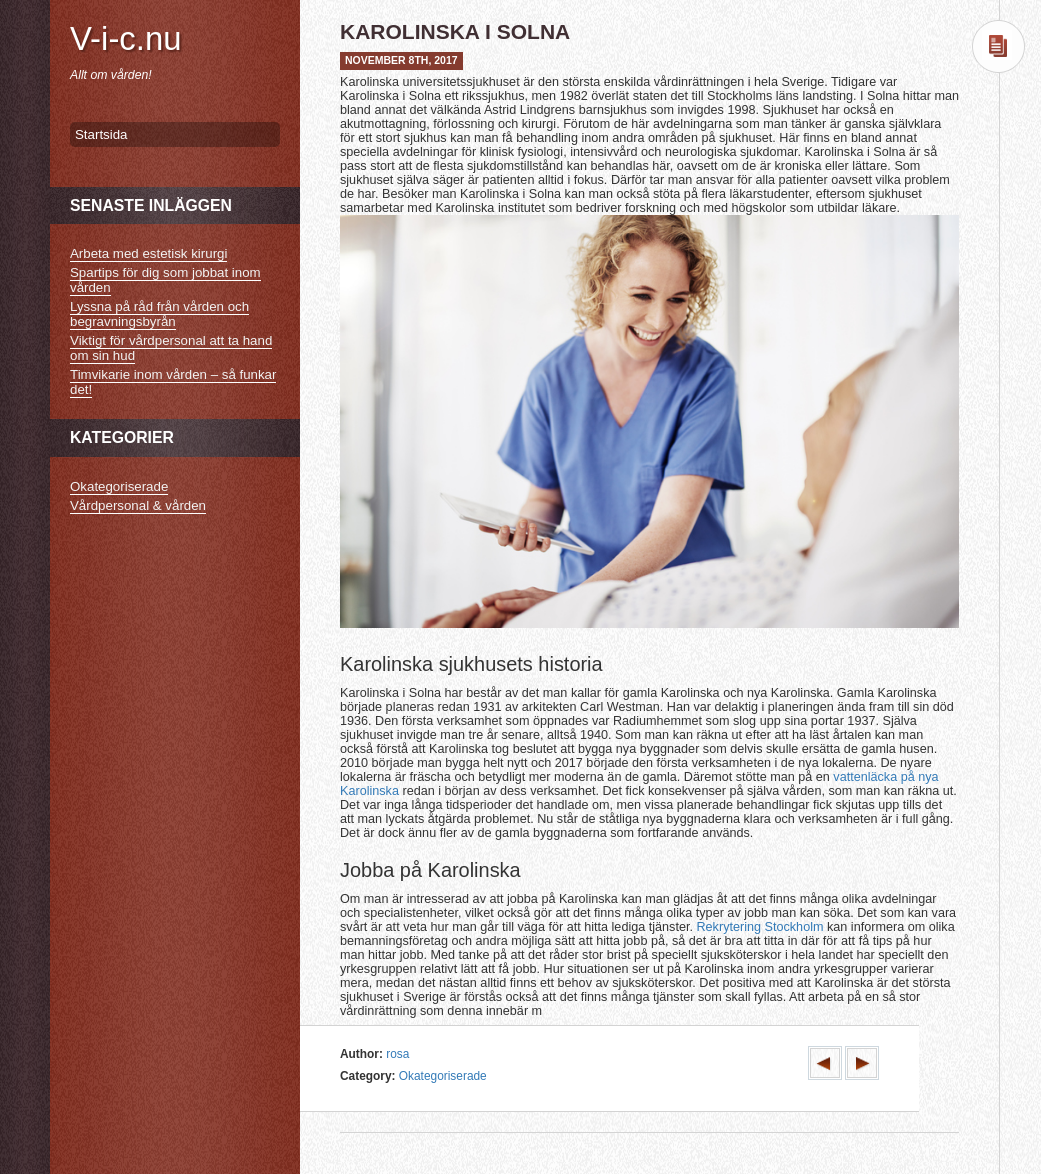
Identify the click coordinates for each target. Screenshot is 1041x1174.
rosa (397, 1054)
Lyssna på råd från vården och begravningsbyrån (159, 314)
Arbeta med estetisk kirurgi (148, 253)
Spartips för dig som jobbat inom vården (165, 280)
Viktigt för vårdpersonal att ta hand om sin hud (171, 348)
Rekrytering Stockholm (759, 927)
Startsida (101, 134)
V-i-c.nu (126, 38)
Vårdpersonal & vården (138, 505)
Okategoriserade (443, 1076)
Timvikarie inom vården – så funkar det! (173, 382)
